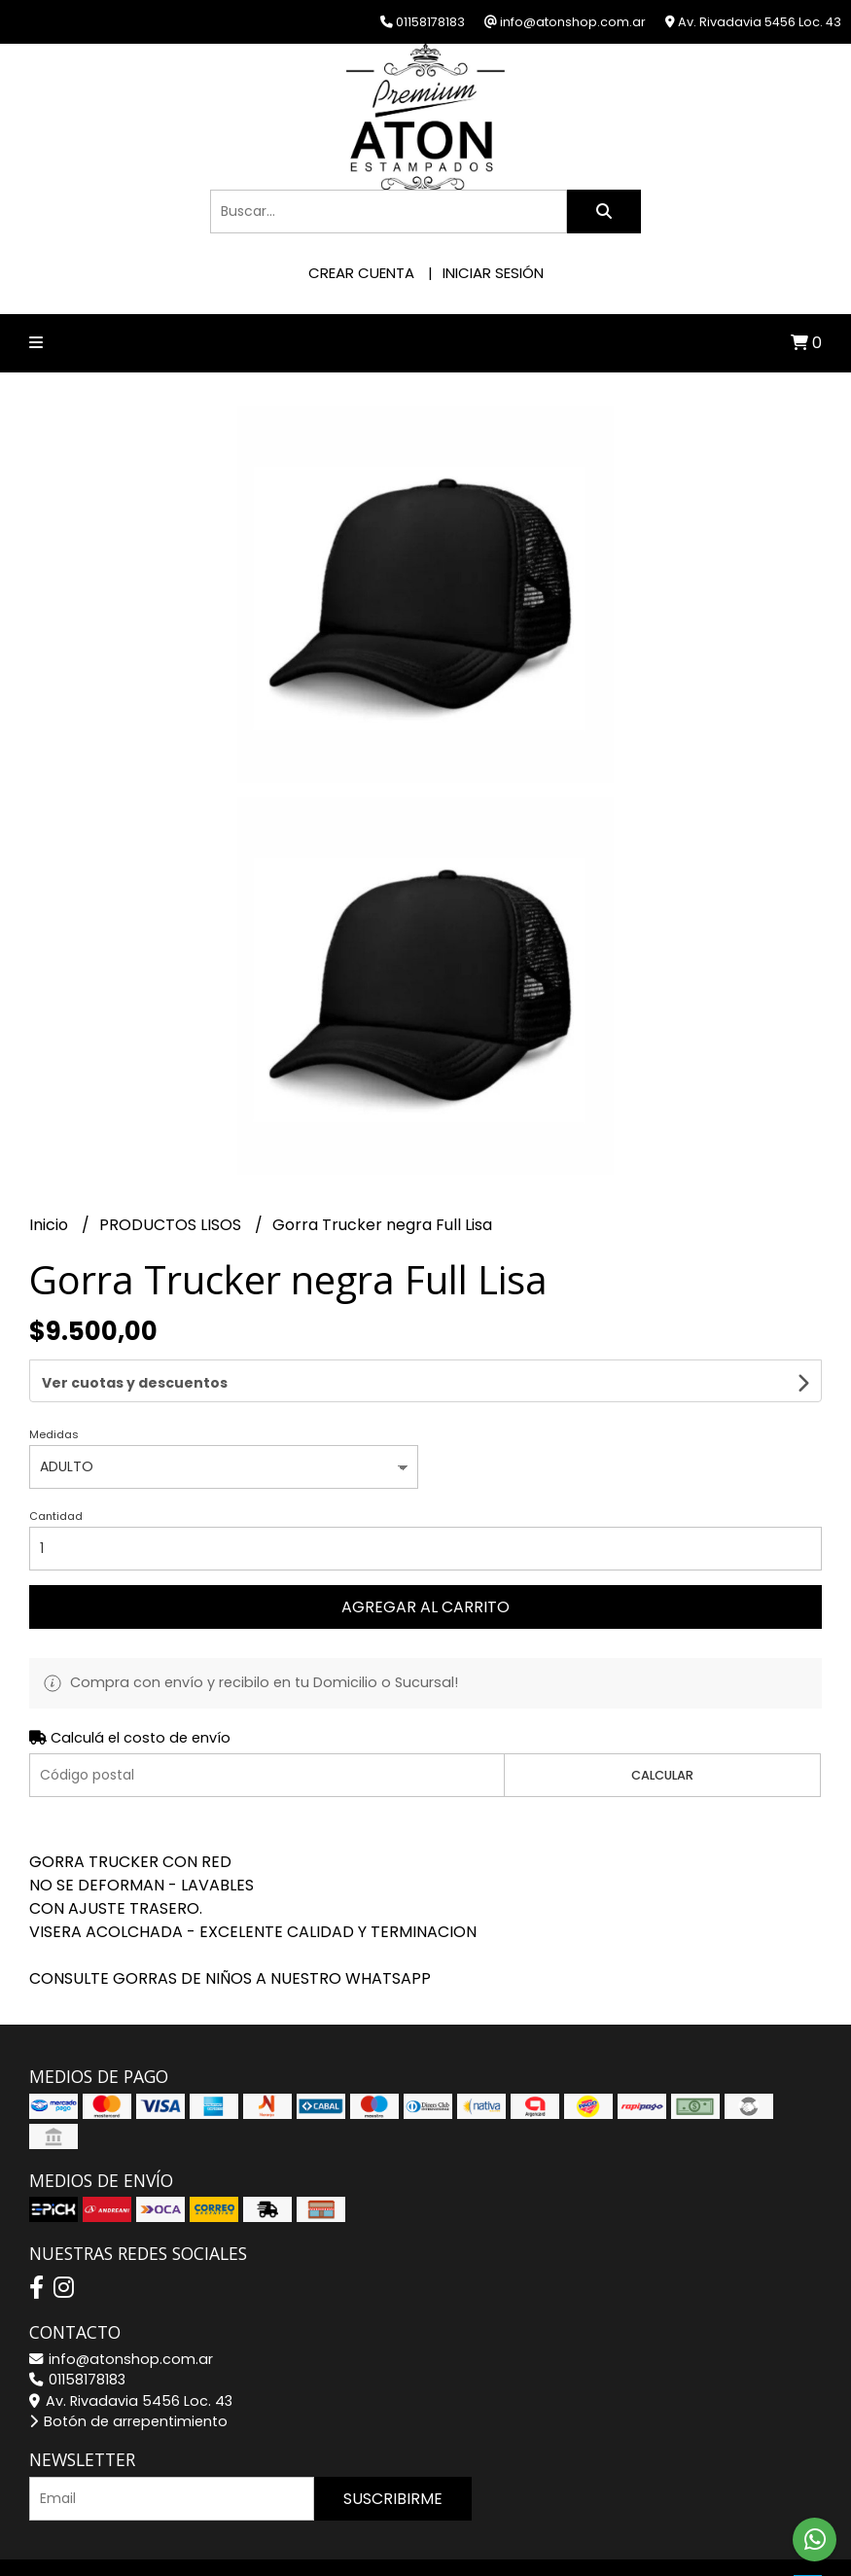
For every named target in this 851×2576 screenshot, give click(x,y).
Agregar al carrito (425, 1554)
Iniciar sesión (493, 273)
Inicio (50, 1225)
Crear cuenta (361, 273)
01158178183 (77, 2327)
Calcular (662, 1722)
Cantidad (56, 1463)
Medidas (54, 1382)
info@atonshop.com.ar (121, 2306)
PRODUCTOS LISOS (172, 1225)
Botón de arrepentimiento (128, 2369)
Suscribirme (393, 2446)
